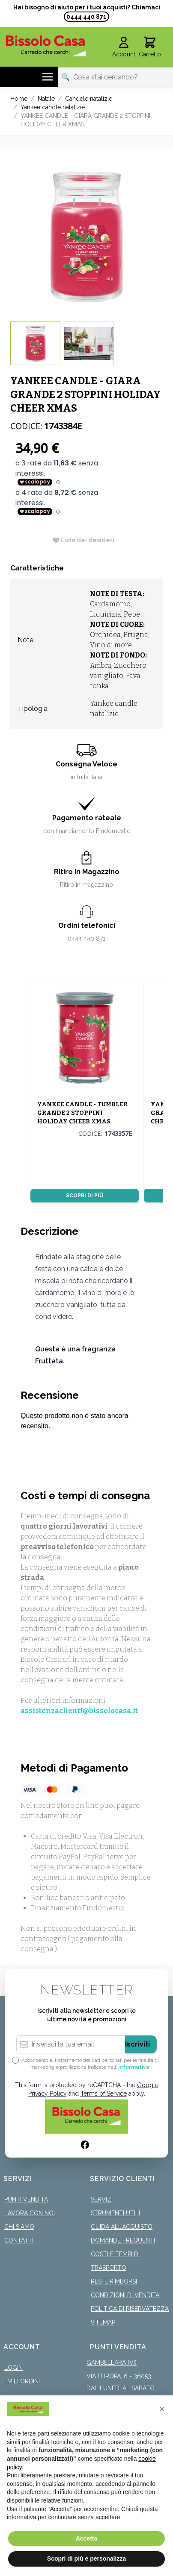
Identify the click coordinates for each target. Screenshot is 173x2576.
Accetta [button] (87, 2538)
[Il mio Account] (123, 47)
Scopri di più (84, 1196)
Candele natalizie (88, 98)
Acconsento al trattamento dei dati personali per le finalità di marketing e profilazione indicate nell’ (90, 2063)
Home (18, 98)
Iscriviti (137, 2044)
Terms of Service (104, 2093)
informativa (133, 2067)
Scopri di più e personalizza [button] (86, 2558)
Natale (46, 98)
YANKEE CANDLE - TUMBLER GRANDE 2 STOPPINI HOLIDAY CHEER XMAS (82, 1113)
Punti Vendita (26, 2199)
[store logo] (45, 46)
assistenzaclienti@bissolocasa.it (79, 1711)
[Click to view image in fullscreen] (86, 235)
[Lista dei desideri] (83, 540)
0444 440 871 (86, 16)
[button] (162, 2409)
